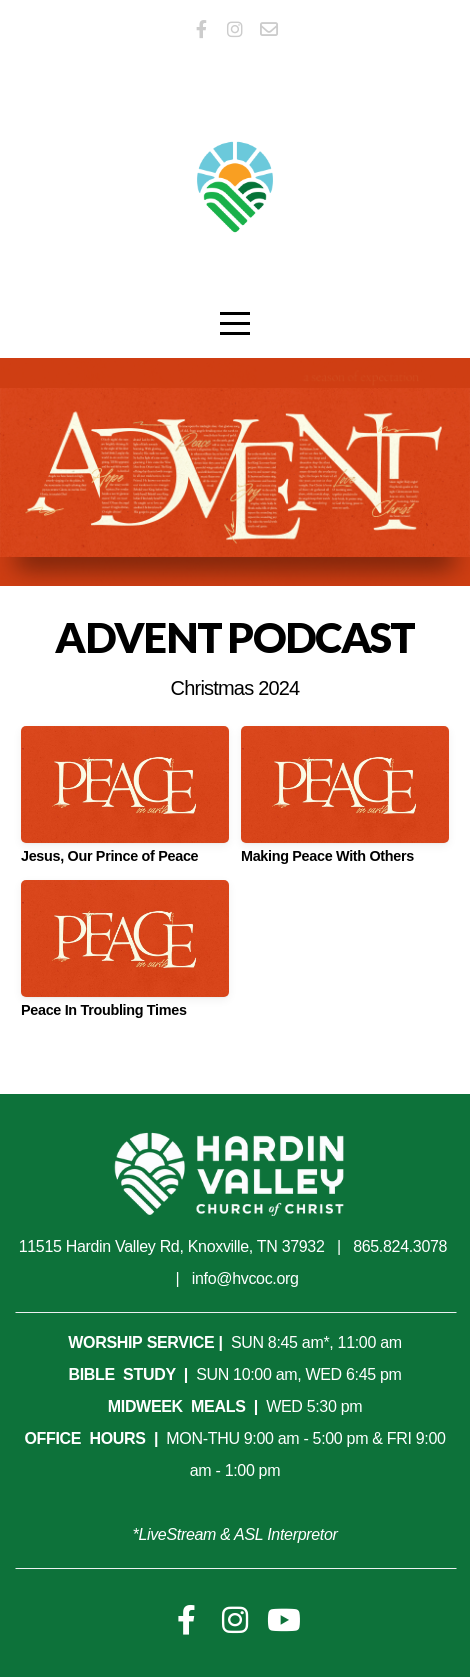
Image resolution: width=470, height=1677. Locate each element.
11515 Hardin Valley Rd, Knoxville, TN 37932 (172, 1246)
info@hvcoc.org (245, 1278)
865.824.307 (395, 1246)
